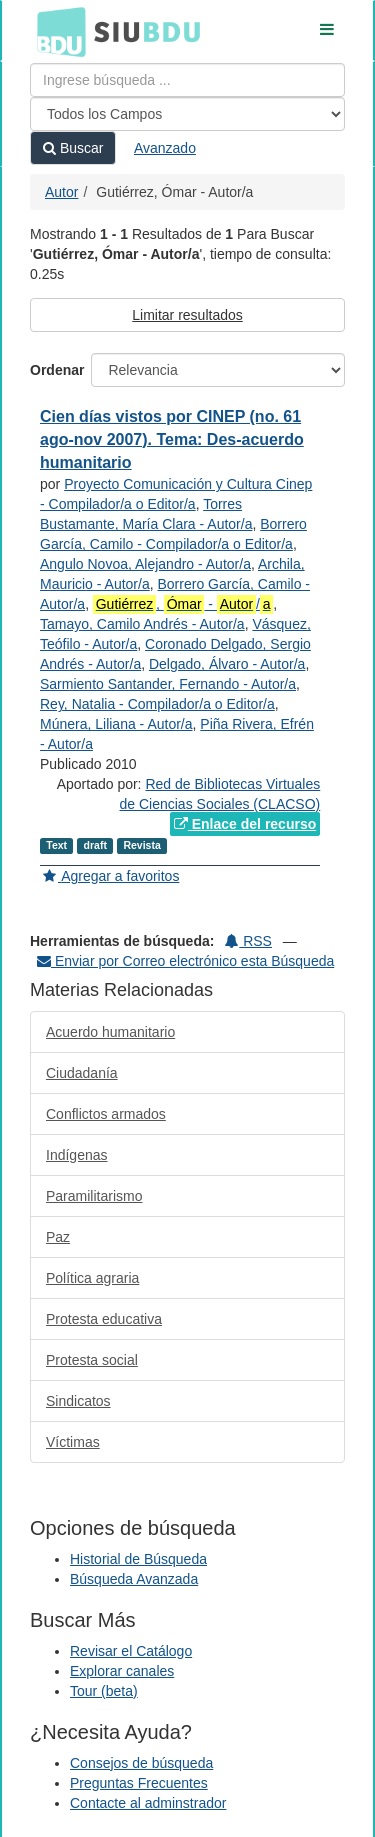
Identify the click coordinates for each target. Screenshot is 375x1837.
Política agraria (92, 1278)
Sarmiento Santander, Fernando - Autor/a (168, 684)
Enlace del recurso (245, 824)
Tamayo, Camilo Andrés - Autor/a (142, 624)
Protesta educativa (104, 1319)
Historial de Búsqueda (138, 1559)
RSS (248, 941)
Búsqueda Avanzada (134, 1579)
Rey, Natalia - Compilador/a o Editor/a (157, 704)
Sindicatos (78, 1401)
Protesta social (92, 1360)
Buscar (73, 148)
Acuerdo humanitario (110, 1032)
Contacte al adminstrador (148, 1803)
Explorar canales (122, 1671)
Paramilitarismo (94, 1196)
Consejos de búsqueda (141, 1763)
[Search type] (187, 114)
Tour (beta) (104, 1691)
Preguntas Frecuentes (139, 1783)
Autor (61, 192)
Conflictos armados (106, 1114)
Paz (58, 1237)
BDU (56, 31)
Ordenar (57, 370)
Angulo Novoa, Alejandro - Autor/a (145, 564)
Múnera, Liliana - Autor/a (116, 724)
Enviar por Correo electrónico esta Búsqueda (185, 961)
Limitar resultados (187, 315)
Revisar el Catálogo (131, 1651)
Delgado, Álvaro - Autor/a (227, 664)
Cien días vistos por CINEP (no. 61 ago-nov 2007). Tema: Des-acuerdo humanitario (172, 439)
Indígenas (77, 1155)
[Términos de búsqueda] (187, 80)
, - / (183, 604)
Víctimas (73, 1442)
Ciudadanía (82, 1073)
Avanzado (165, 148)
